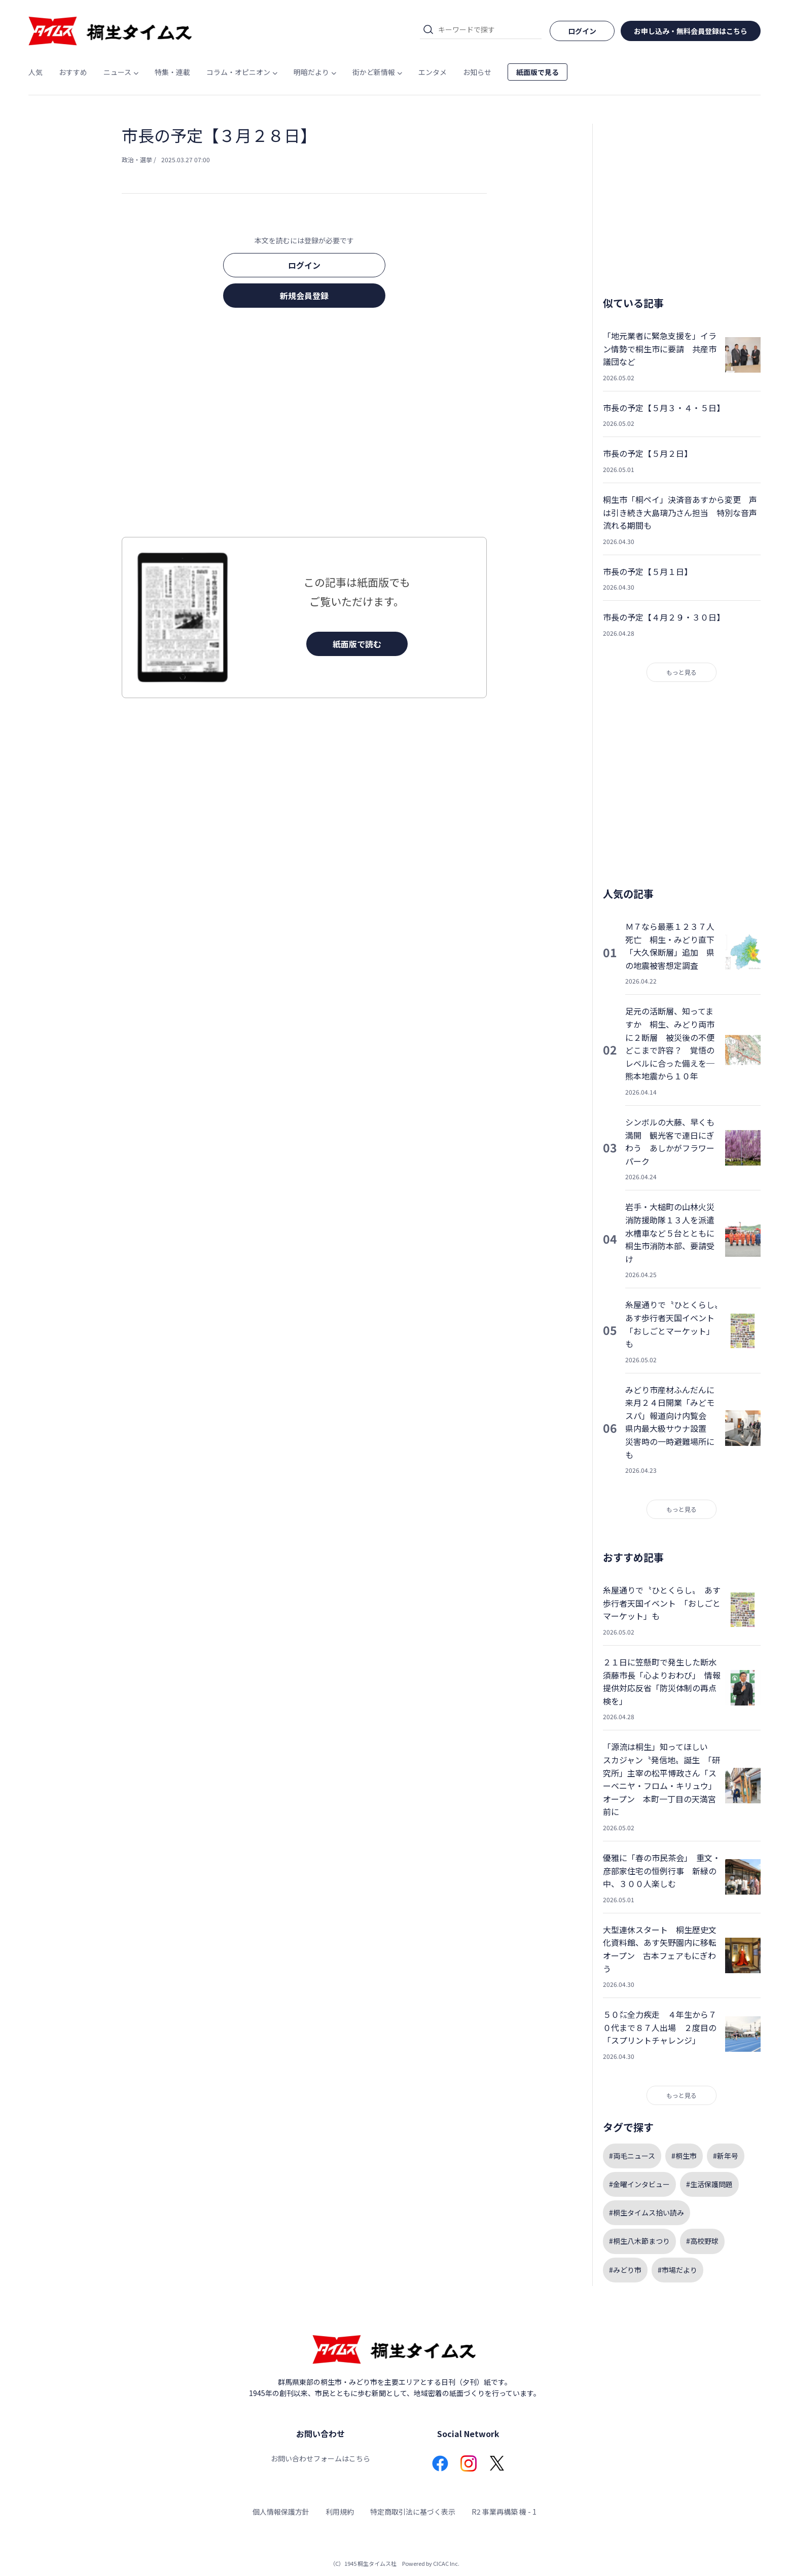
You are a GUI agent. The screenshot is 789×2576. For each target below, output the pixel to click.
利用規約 (340, 2512)
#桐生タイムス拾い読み (646, 2212)
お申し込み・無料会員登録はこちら (690, 31)
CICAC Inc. (446, 2563)
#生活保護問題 (709, 2184)
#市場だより (677, 2270)
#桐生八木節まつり (639, 2241)
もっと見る (681, 672)
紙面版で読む (357, 644)
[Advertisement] (304, 425)
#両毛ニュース (632, 2156)
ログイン (304, 265)
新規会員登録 (304, 295)
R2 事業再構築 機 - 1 (504, 2512)
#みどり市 (625, 2270)
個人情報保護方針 (281, 2512)
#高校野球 (702, 2241)
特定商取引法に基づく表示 (412, 2512)
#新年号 (725, 2156)
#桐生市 (684, 2156)
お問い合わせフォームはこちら (320, 2458)
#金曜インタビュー (639, 2184)
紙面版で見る (537, 72)
